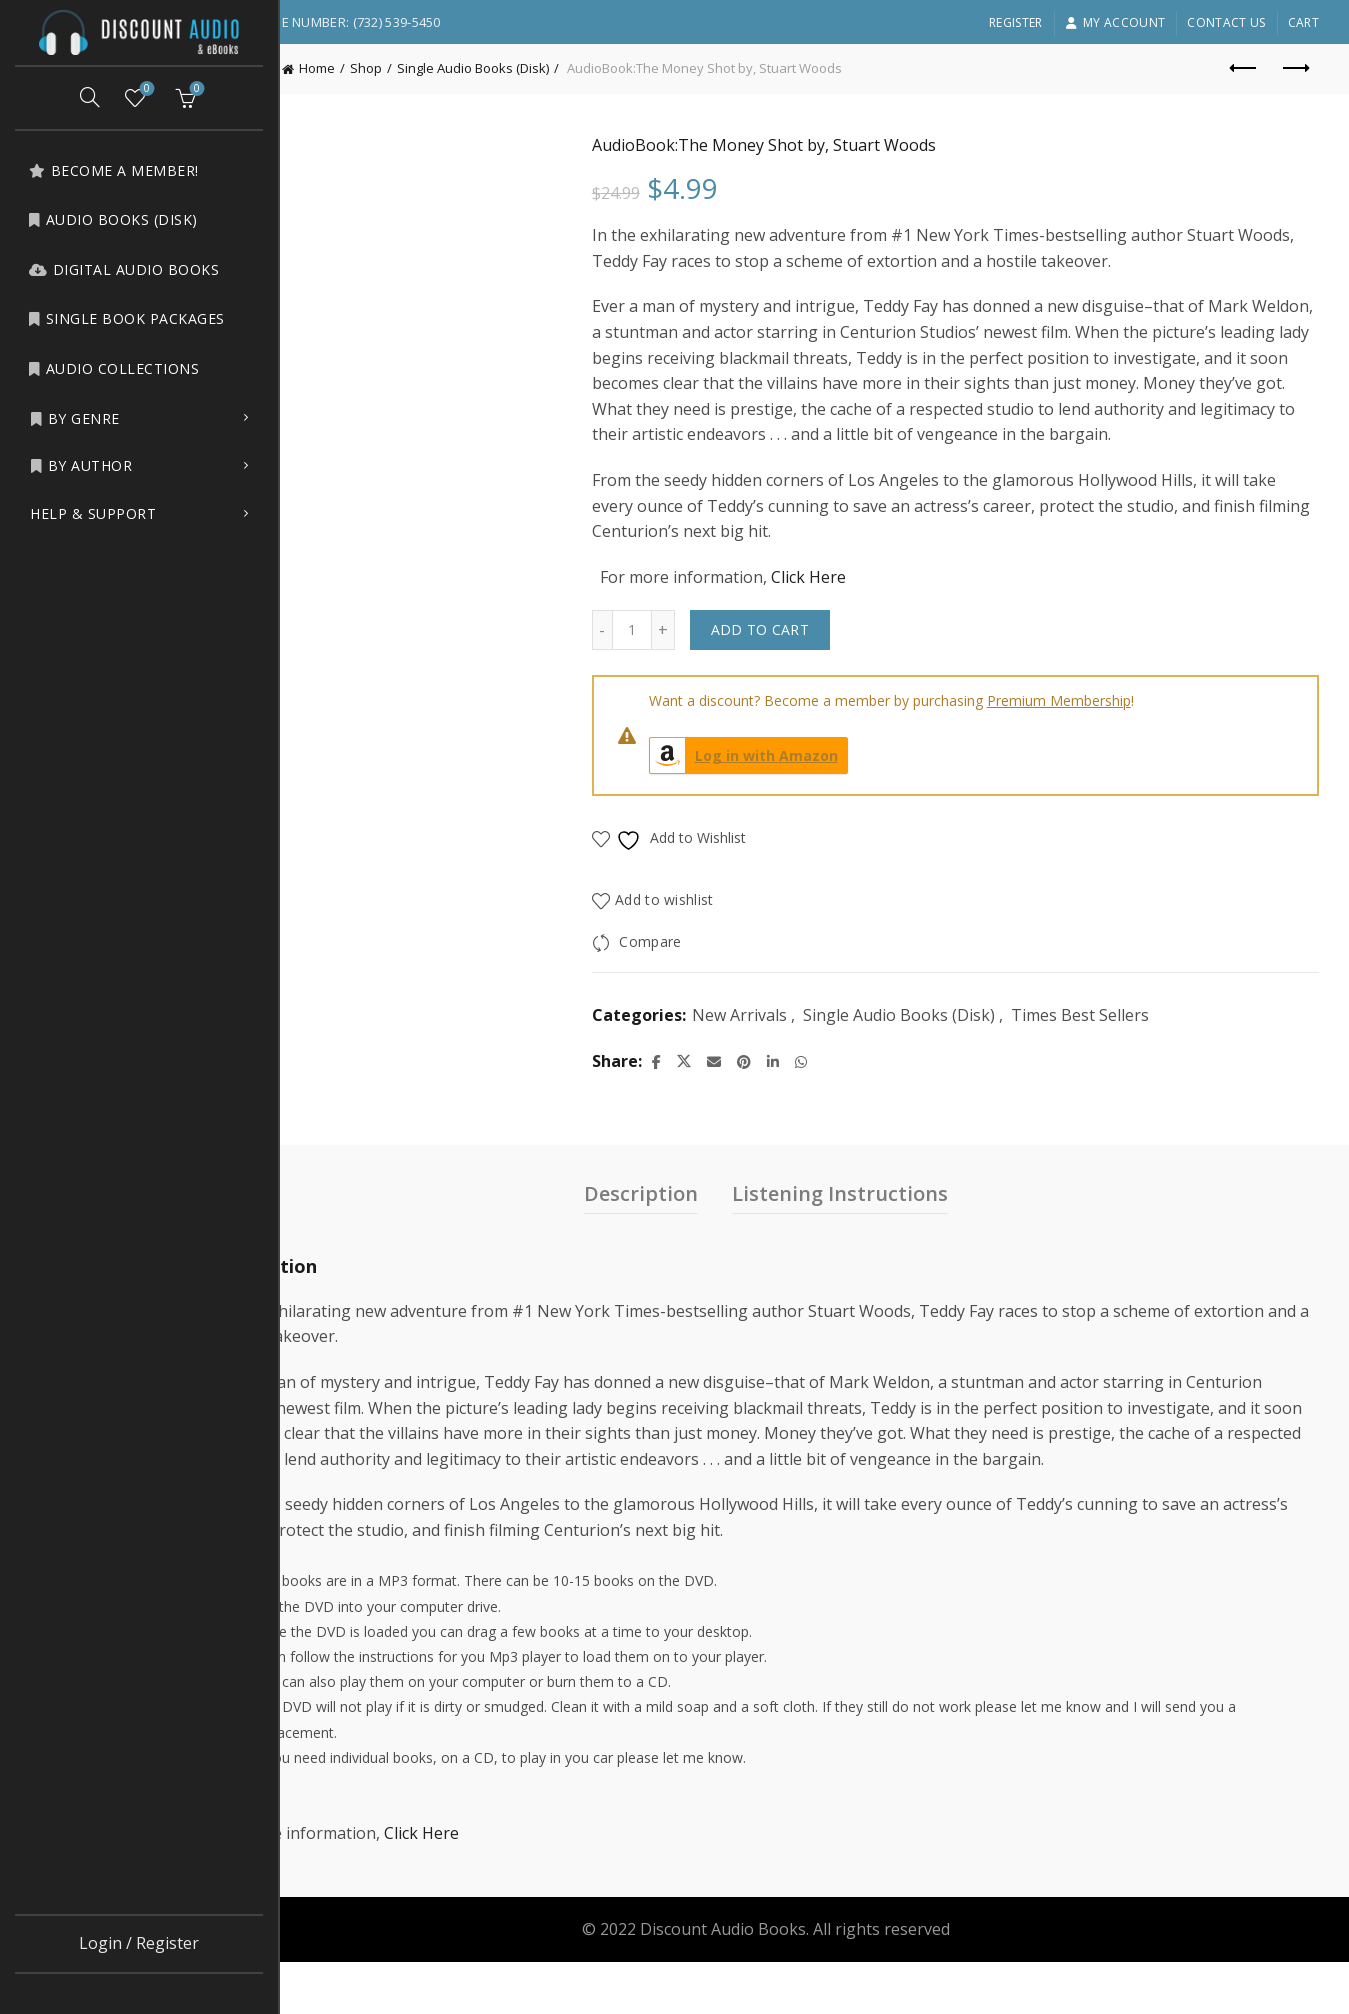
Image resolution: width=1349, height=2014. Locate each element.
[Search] (90, 97)
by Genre (75, 418)
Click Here (872, 602)
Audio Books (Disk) (113, 219)
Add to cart (824, 655)
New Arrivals (803, 1041)
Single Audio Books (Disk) (570, 68)
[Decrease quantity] (666, 656)
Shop (463, 68)
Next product (1294, 68)
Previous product (1244, 68)
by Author (81, 465)
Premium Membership (1123, 726)
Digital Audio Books (123, 269)
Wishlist (145, 89)
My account (1115, 22)
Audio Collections (113, 368)
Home (414, 68)
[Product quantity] (696, 656)
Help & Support (93, 513)
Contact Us (1226, 22)
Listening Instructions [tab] (889, 1218)
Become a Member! (113, 170)
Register (1015, 22)
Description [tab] (690, 1218)
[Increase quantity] (727, 656)
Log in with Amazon (808, 781)
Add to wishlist (729, 925)
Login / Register (139, 1943)
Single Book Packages (126, 318)
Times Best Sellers (1144, 1041)
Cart (1303, 22)
